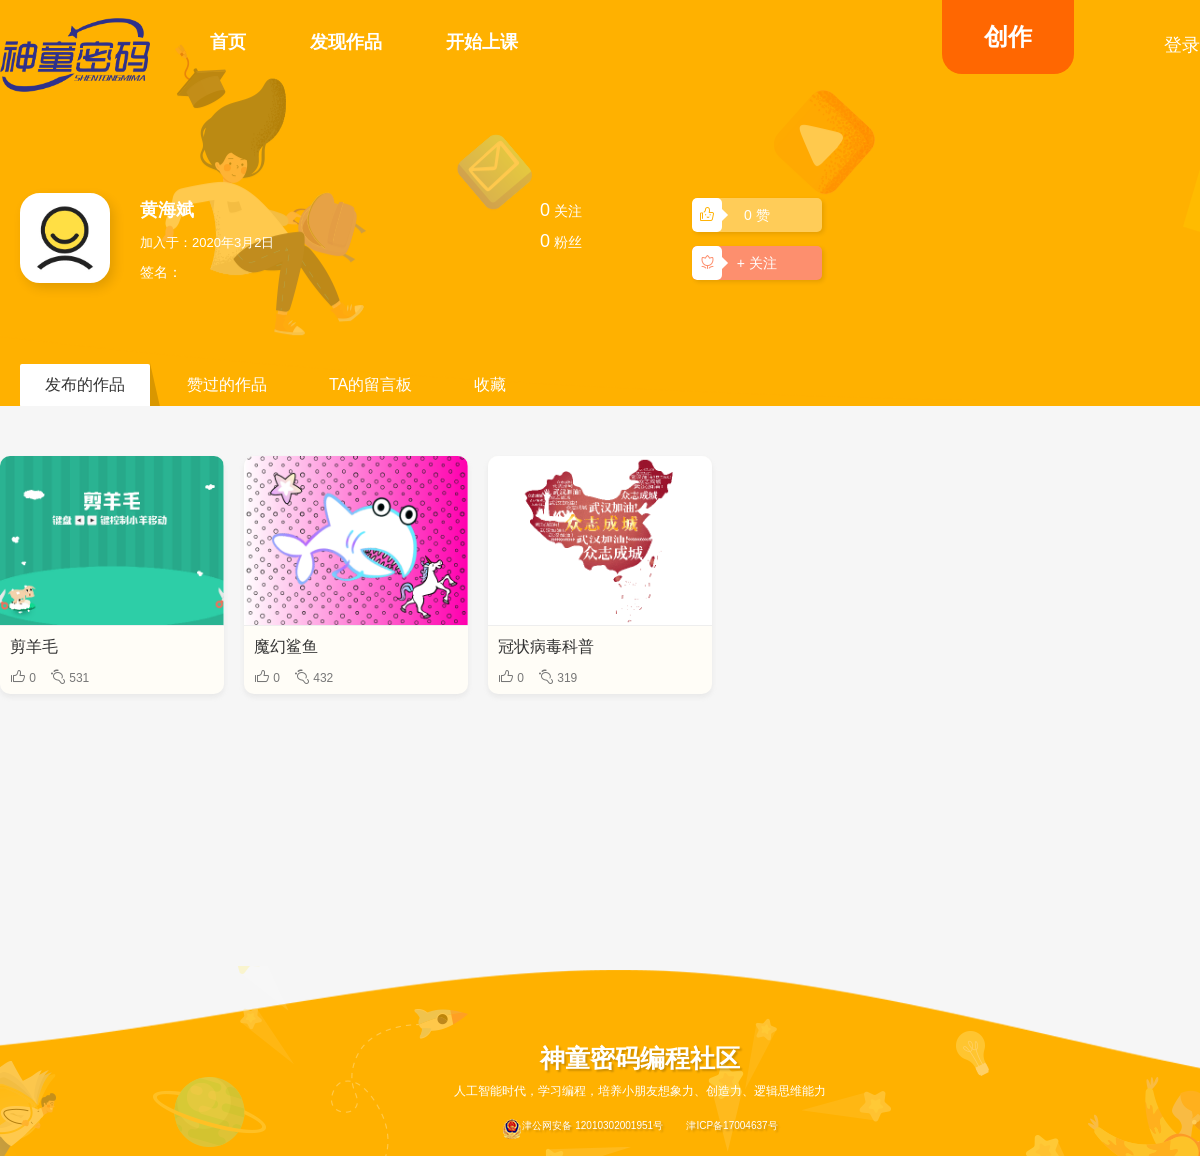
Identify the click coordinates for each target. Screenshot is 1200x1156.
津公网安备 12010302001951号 (582, 1129)
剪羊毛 (34, 646)
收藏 (490, 384)
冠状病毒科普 (546, 646)
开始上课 (482, 42)
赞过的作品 (227, 384)
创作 (1008, 36)
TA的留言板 (370, 384)
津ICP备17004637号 (731, 1125)
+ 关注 (738, 262)
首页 (228, 42)
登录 (1182, 45)
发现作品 (346, 42)
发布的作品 (85, 384)
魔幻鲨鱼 (286, 646)
